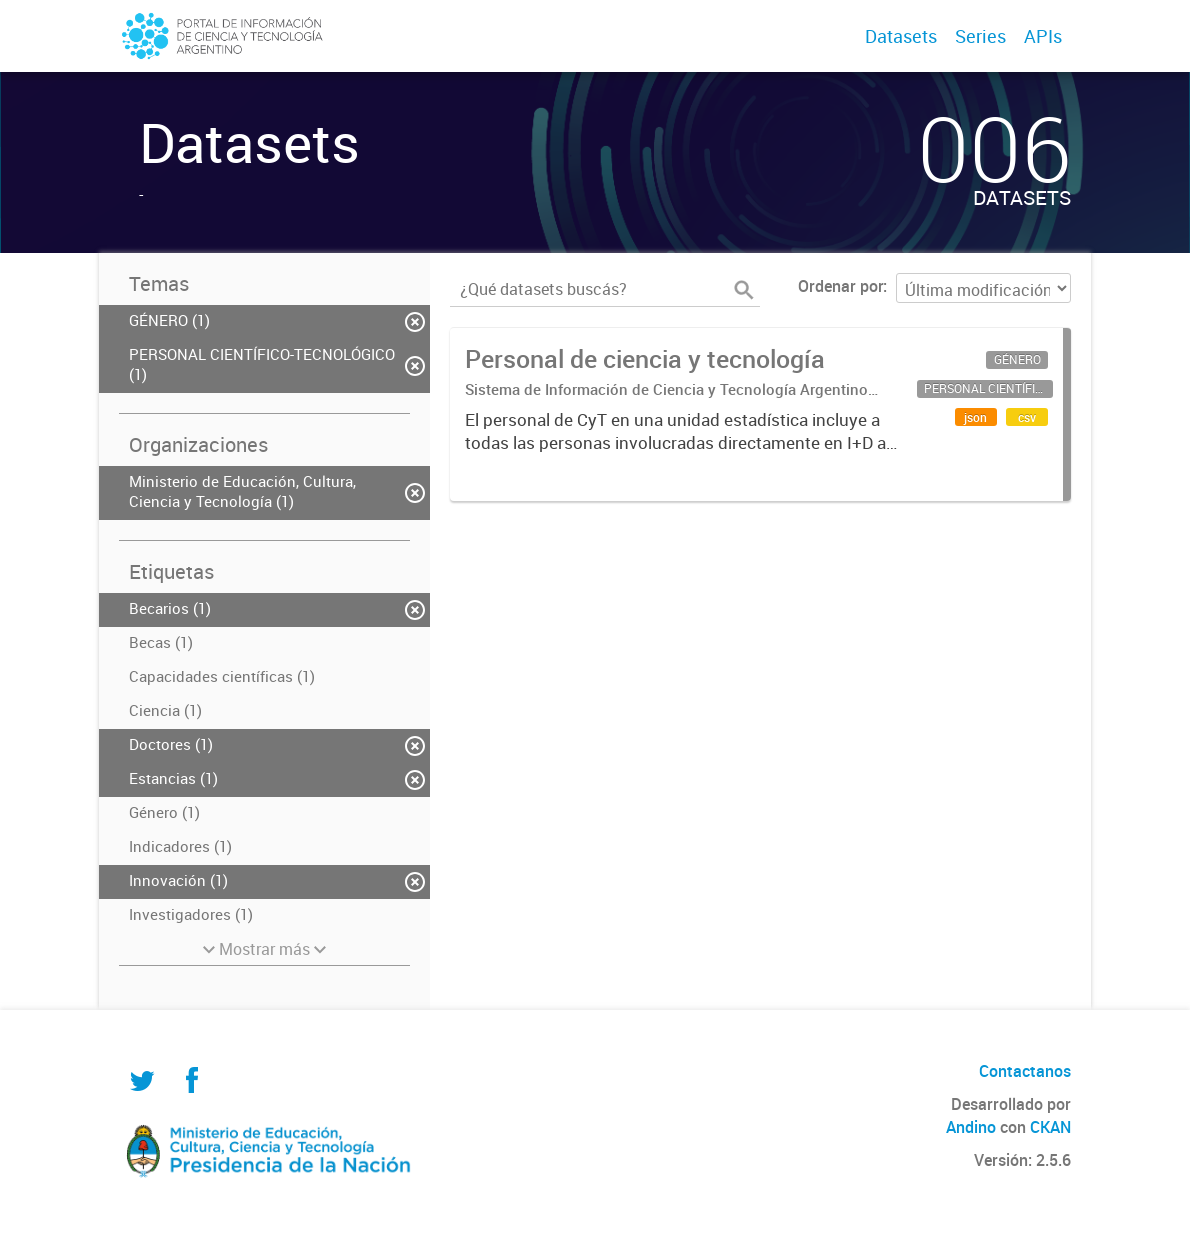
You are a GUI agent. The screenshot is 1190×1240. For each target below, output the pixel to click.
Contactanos (1025, 1071)
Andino (971, 1127)
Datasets (901, 36)
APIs (1043, 36)
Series (980, 36)
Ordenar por (840, 286)
